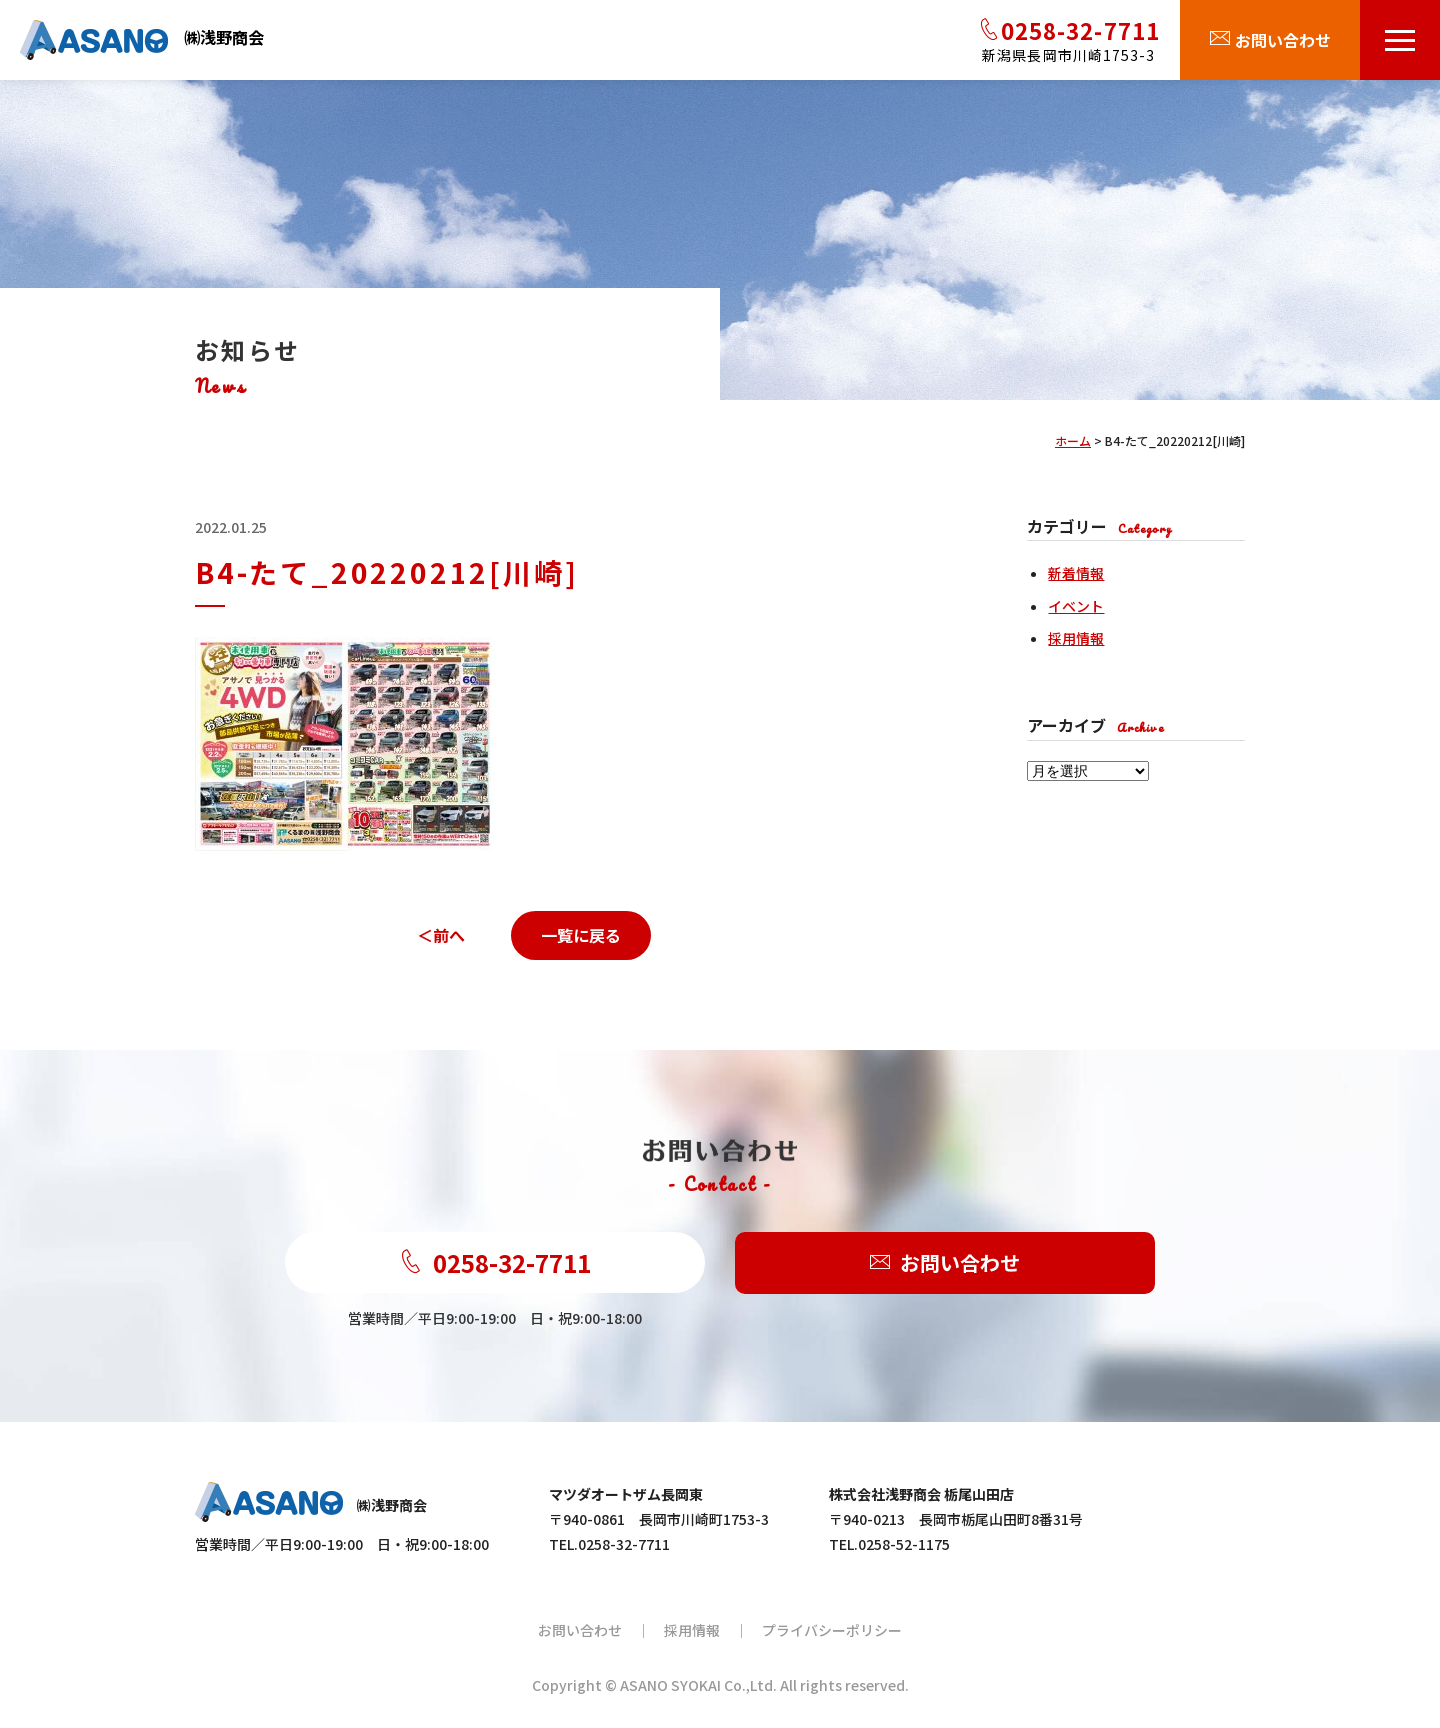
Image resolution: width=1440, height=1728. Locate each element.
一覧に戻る (581, 935)
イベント (1076, 606)
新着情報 (1076, 573)
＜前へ (441, 935)
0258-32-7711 (495, 1262)
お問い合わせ (945, 1263)
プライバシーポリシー (832, 1630)
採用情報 (1076, 638)
